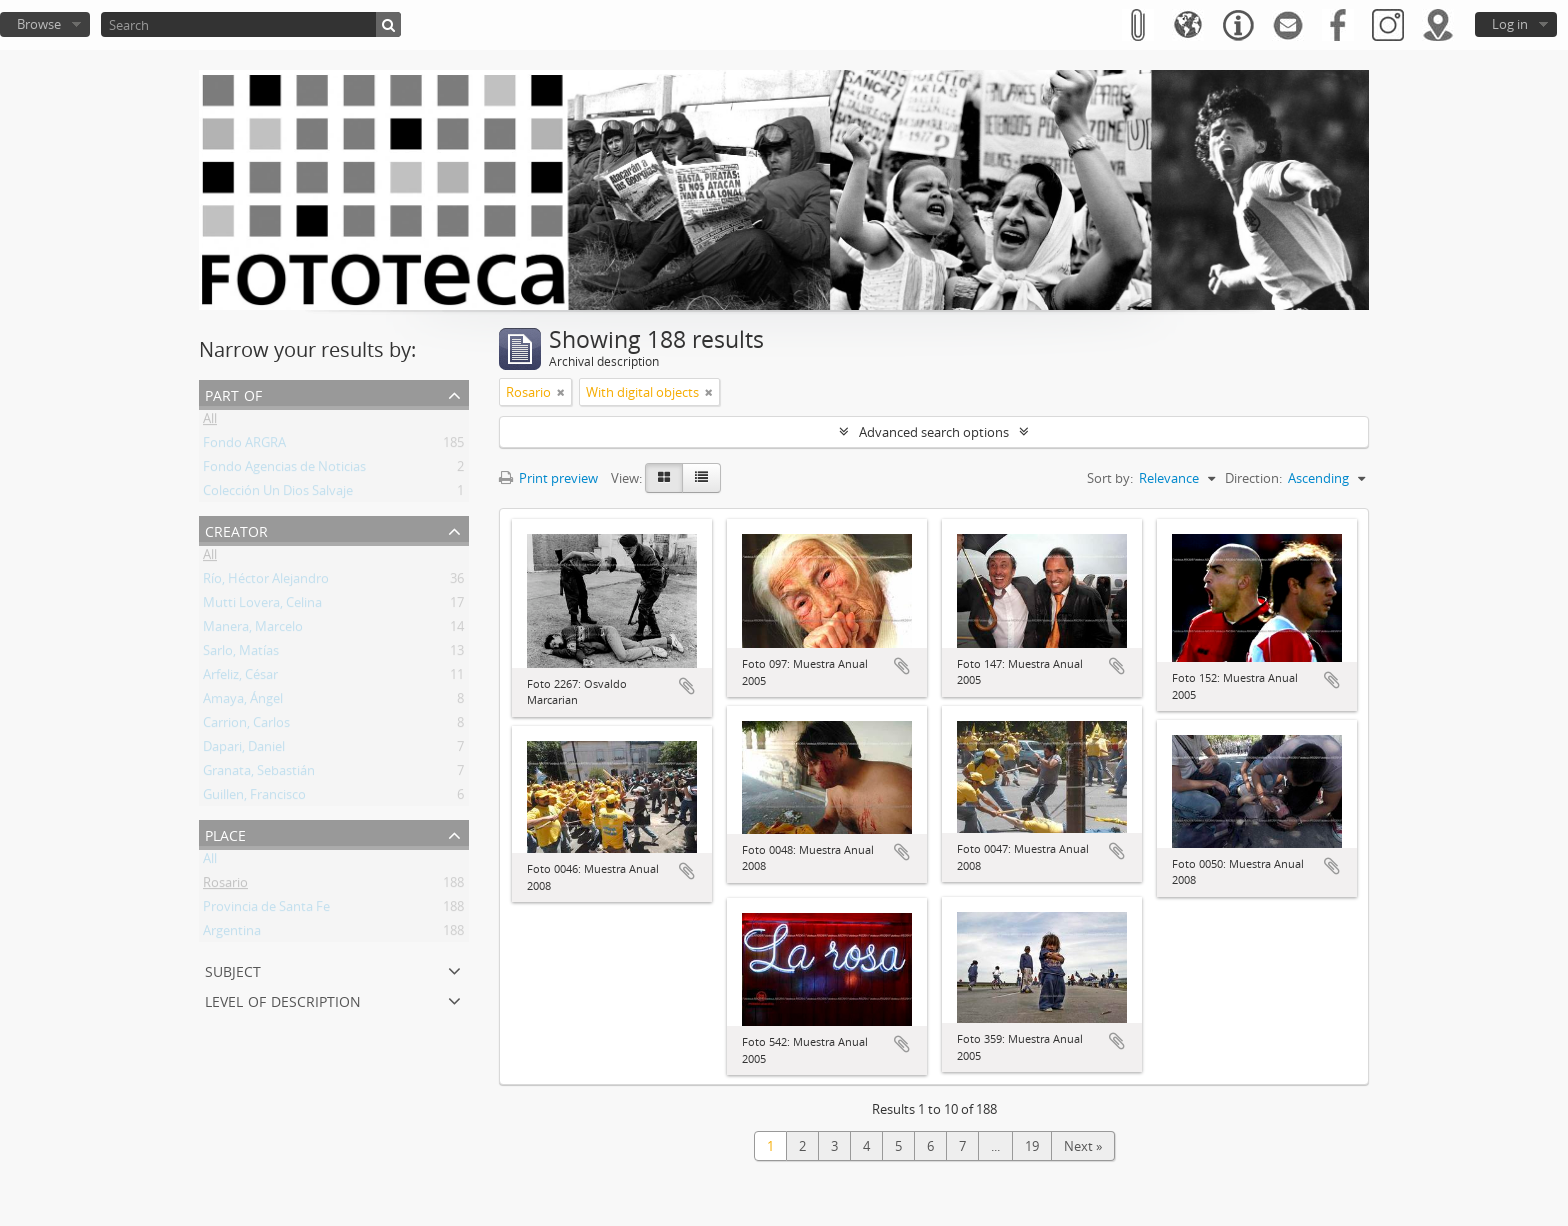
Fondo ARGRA (244, 446)
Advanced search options (934, 432)
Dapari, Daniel (244, 750)
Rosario (225, 886)
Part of (233, 393)
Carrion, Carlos (246, 726)
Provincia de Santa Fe (266, 910)
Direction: (1253, 478)
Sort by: (1110, 478)
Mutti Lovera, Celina (262, 606)
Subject (233, 969)
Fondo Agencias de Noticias (284, 470)
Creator (236, 529)
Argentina (232, 934)
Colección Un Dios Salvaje (278, 494)
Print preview (548, 478)
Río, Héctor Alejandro (266, 582)
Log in (1510, 24)
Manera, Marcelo (253, 630)
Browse (39, 24)
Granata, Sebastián (259, 774)
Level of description (283, 999)
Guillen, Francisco (254, 798)
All (210, 422)
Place (225, 833)
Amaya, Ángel (243, 702)
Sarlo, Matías (241, 654)
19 (1032, 1146)
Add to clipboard (687, 686)
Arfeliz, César (240, 678)
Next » (1083, 1146)
